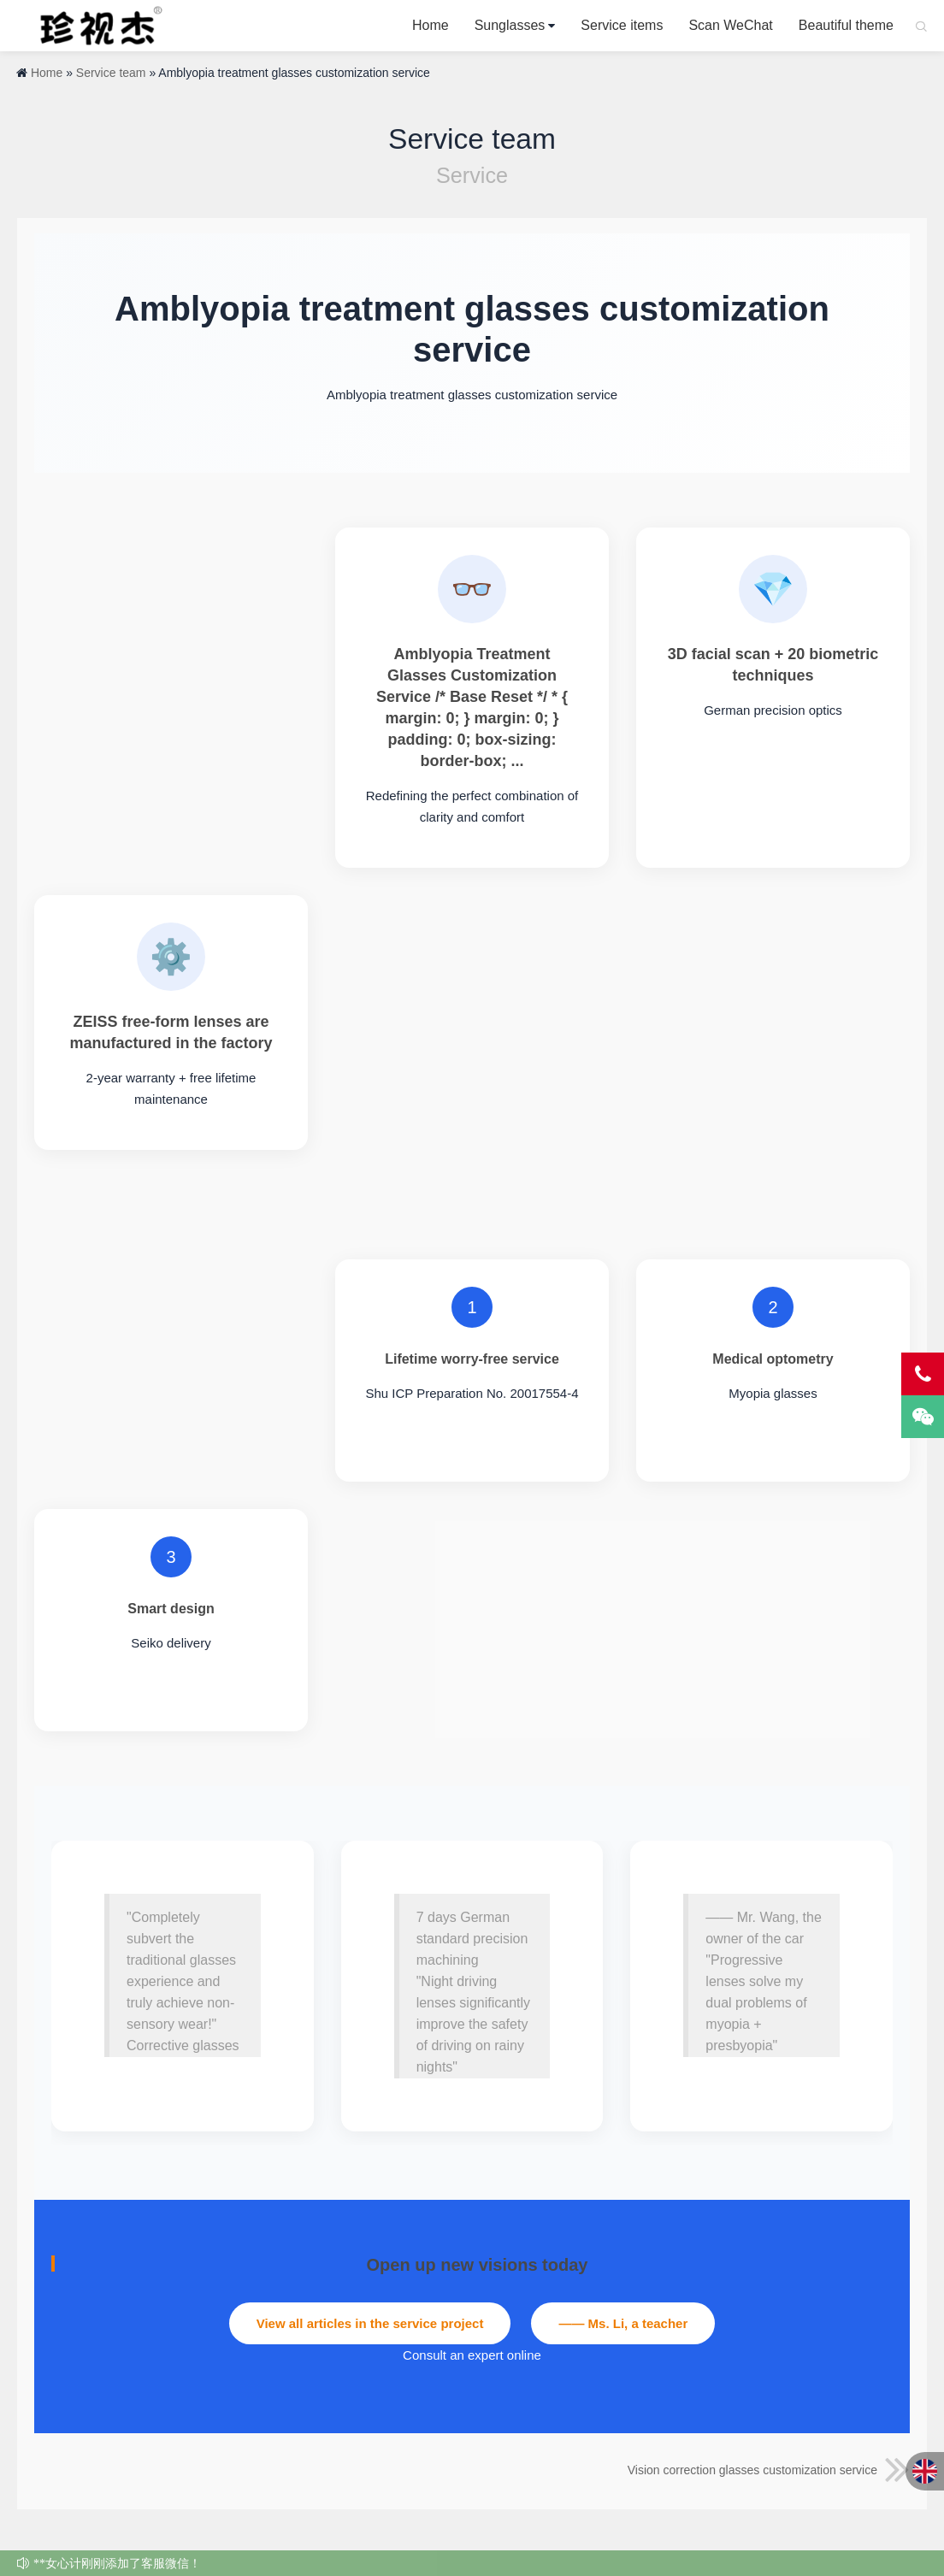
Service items (622, 25)
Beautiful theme (846, 25)
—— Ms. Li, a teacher (622, 2323)
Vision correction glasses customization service (769, 2470)
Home (430, 25)
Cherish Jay (95, 25)
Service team (111, 73)
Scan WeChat (730, 25)
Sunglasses (510, 25)
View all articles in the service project (370, 2323)
